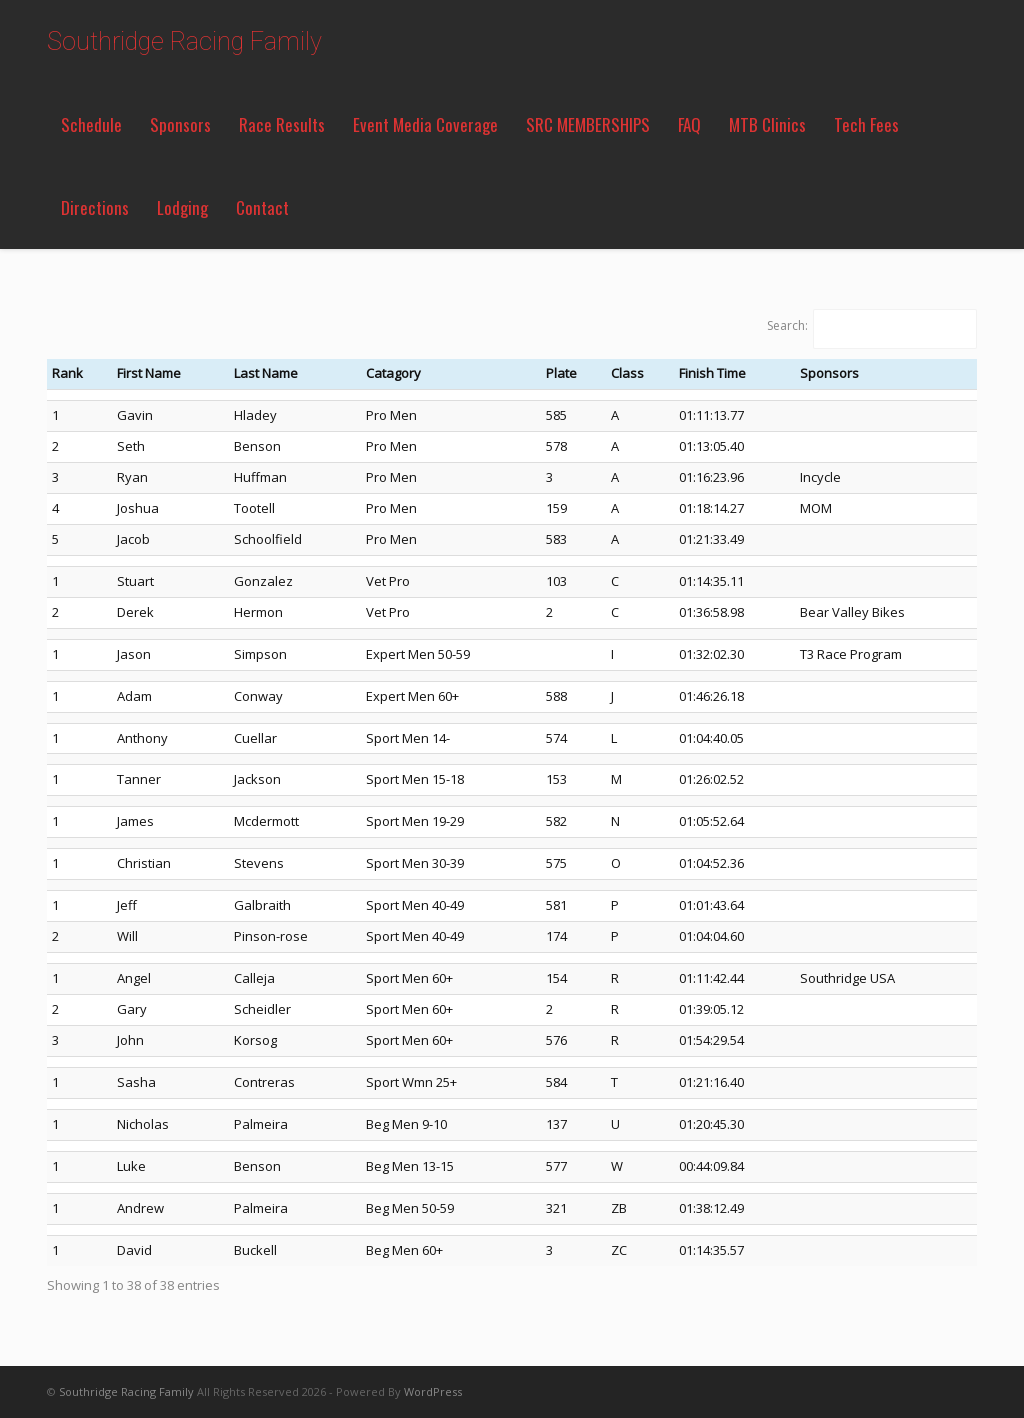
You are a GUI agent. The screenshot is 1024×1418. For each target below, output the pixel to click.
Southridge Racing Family (184, 41)
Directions (95, 207)
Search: (787, 325)
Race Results (282, 124)
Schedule (91, 124)
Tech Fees (866, 124)
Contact (262, 207)
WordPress (433, 1391)
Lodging (182, 207)
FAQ (689, 124)
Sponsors (180, 124)
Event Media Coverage (425, 124)
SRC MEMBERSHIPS (588, 124)
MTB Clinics (767, 124)
